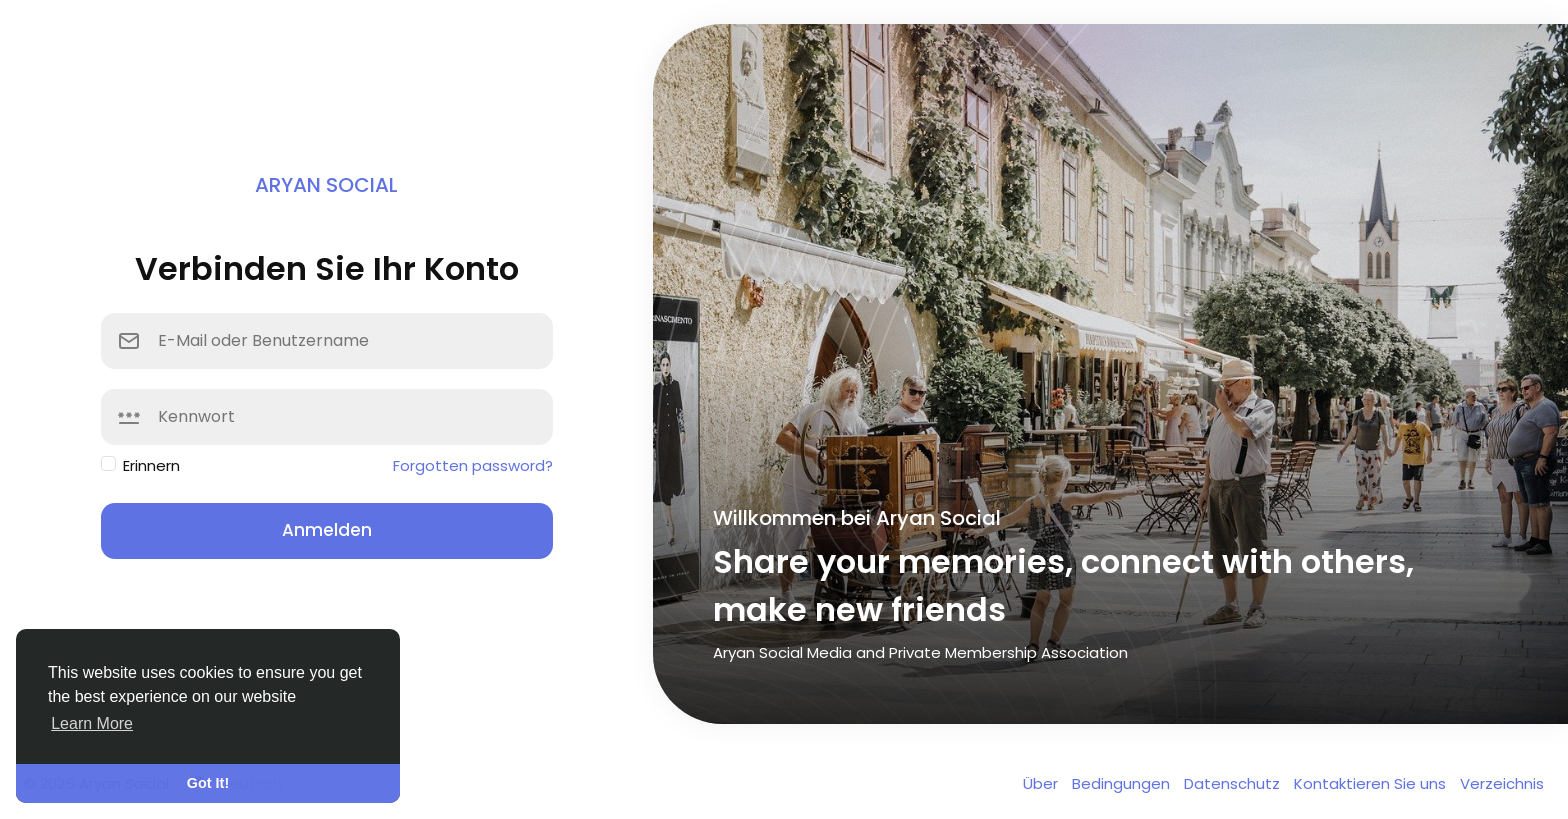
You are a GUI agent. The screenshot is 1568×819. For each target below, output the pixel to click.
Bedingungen (1123, 783)
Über (1042, 783)
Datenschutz (1234, 783)
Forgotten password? (473, 465)
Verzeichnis (1502, 783)
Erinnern (151, 465)
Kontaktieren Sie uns (1372, 783)
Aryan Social (326, 185)
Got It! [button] (208, 783)
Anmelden (327, 530)
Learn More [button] (92, 723)
